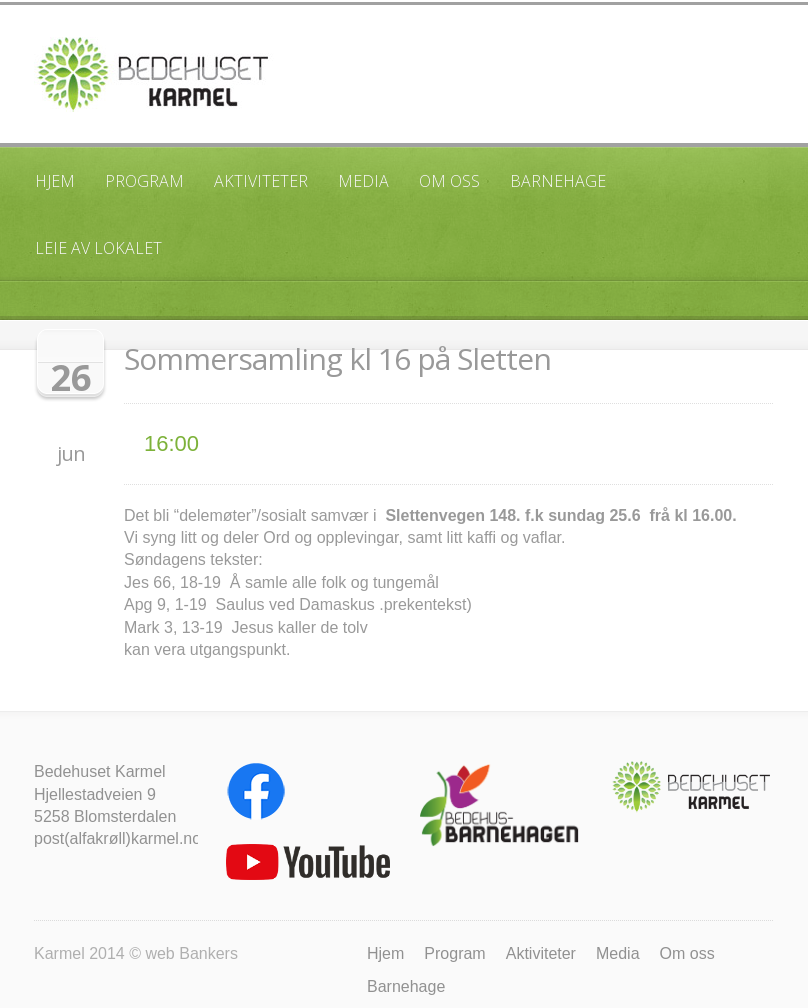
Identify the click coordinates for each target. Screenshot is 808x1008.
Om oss (449, 181)
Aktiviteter (261, 181)
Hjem (55, 181)
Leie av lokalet (98, 248)
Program (144, 181)
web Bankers (191, 953)
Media (363, 181)
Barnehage (558, 181)
